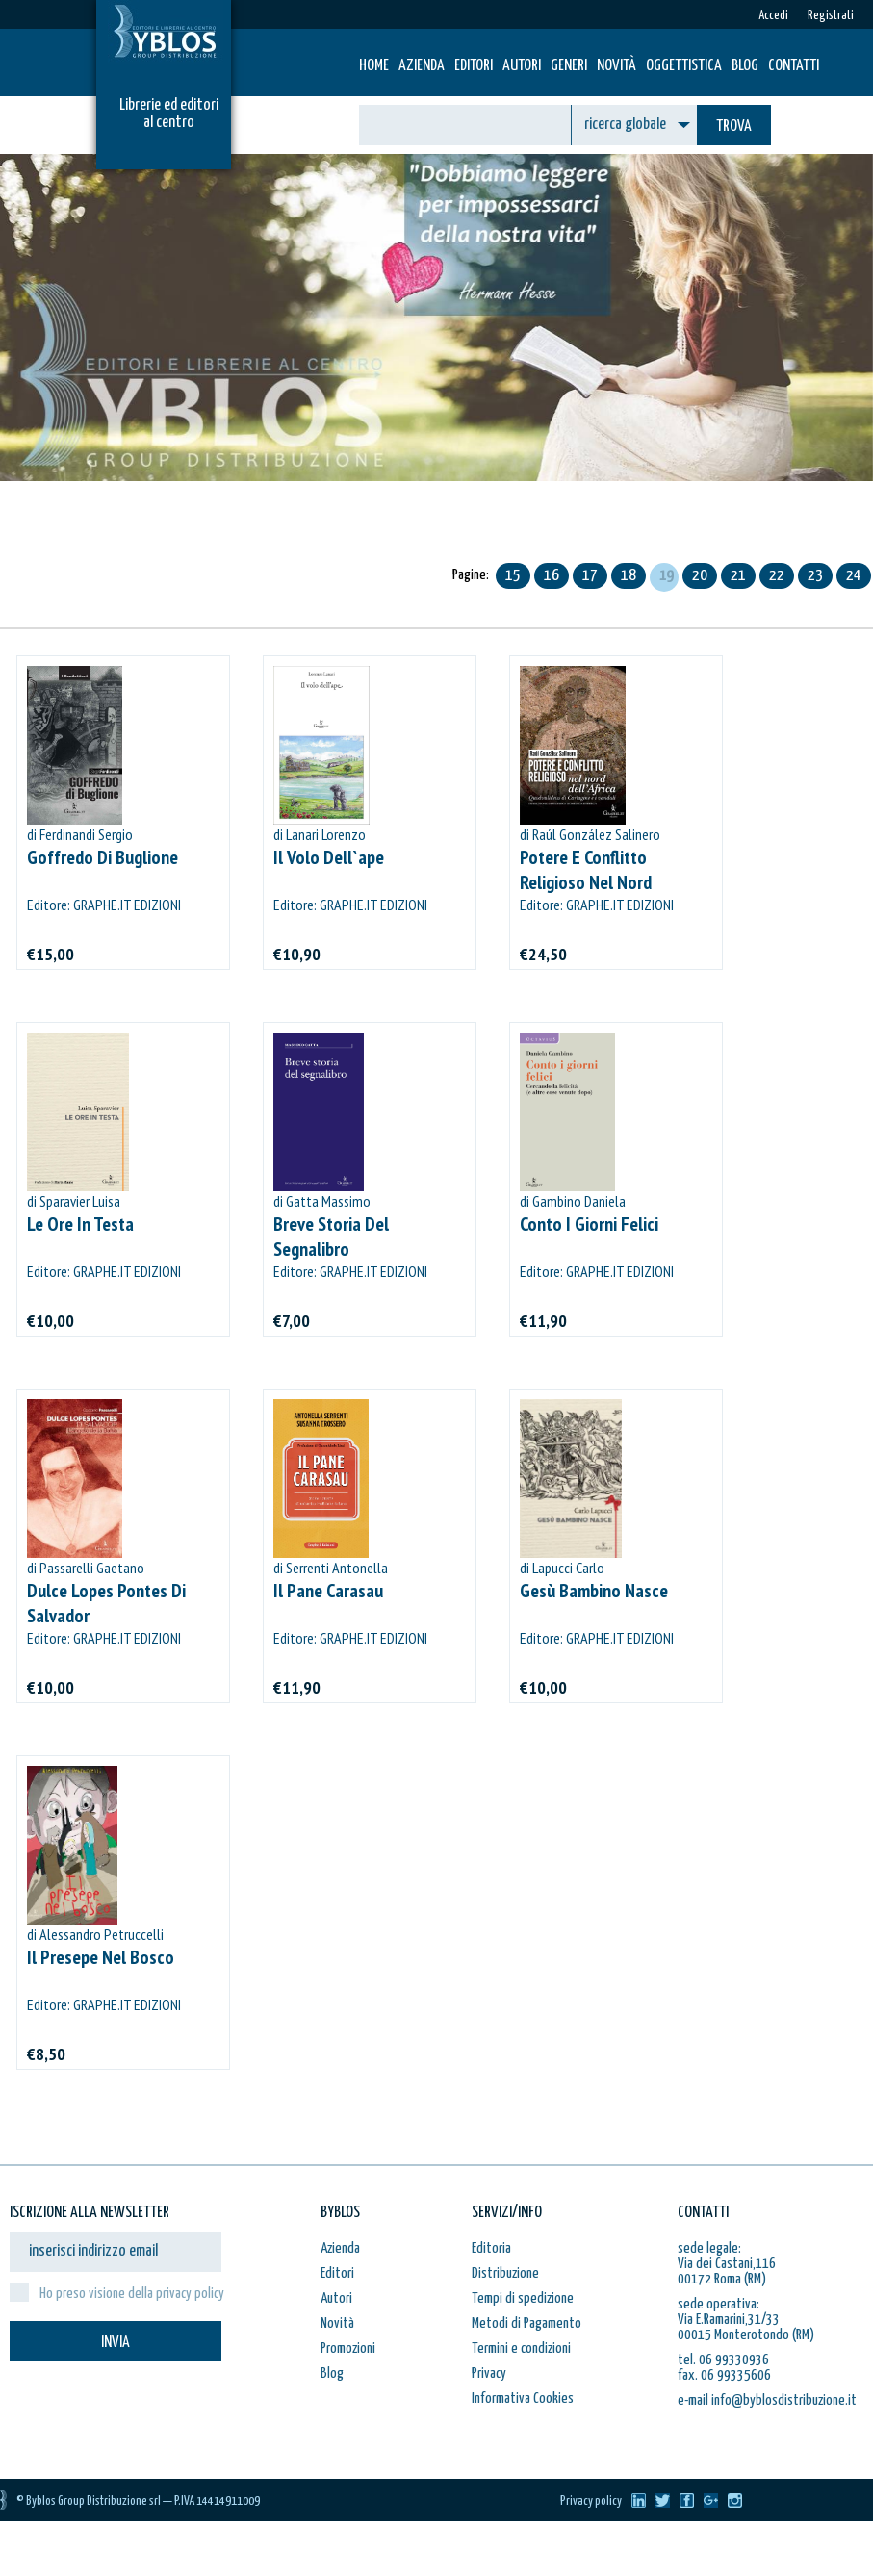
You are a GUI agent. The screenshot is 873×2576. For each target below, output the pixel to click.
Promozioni (348, 2348)
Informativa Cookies (523, 2398)
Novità (616, 66)
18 (628, 576)
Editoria (491, 2248)
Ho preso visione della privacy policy (131, 2293)
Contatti (793, 66)
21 (738, 576)
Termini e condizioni (521, 2348)
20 (699, 576)
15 (513, 576)
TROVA (734, 126)
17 (590, 576)
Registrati (831, 16)
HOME (374, 66)
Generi (569, 66)
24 (853, 576)
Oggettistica (684, 66)
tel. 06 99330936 (723, 2360)
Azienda (421, 66)
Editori (473, 66)
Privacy (489, 2373)
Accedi (773, 16)
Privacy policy (591, 2501)
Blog (745, 66)
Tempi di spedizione (523, 2298)
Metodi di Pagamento (526, 2323)
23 (815, 576)
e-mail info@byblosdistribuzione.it (767, 2400)
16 (551, 576)
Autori (521, 66)
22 (776, 576)
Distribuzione (505, 2273)
